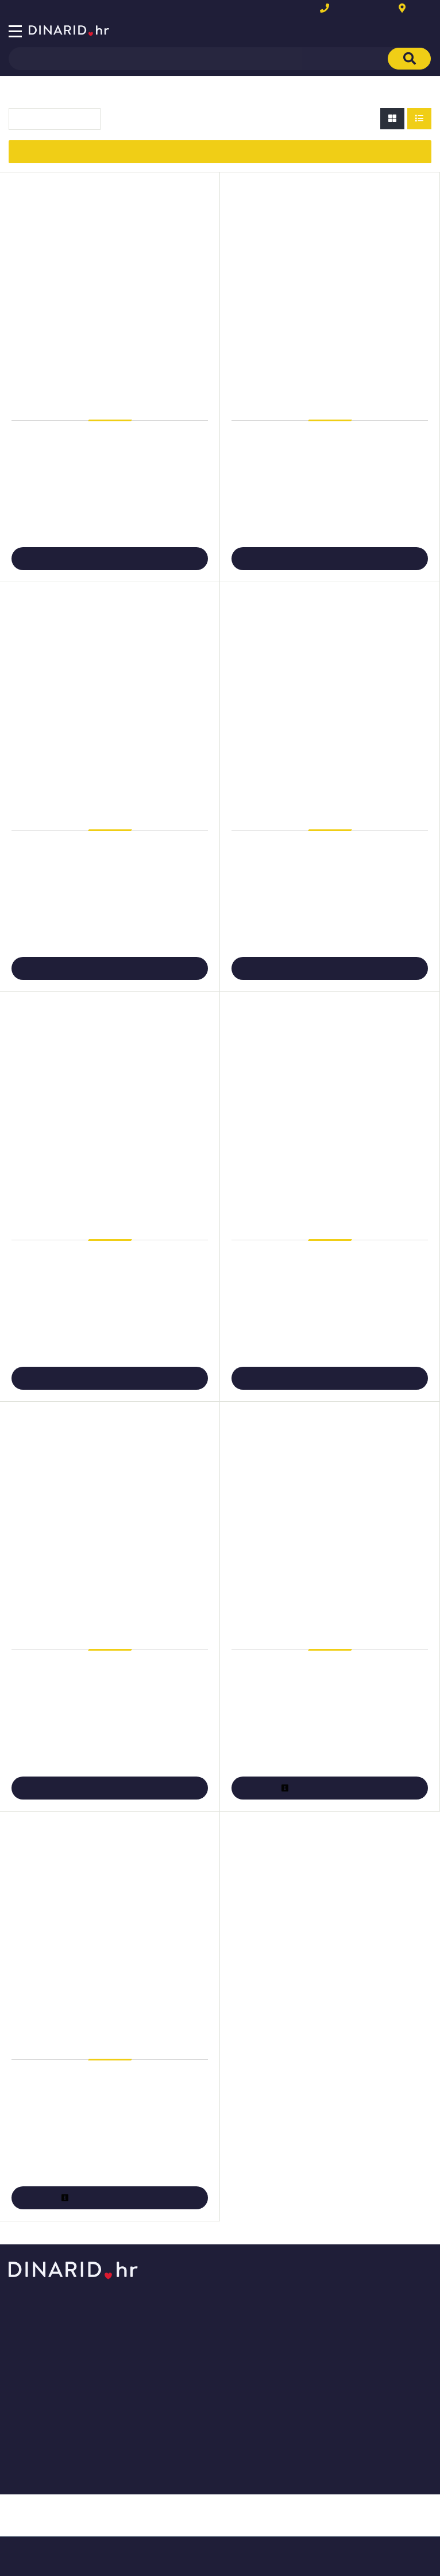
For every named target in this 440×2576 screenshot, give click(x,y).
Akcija (18, 10)
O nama (168, 2303)
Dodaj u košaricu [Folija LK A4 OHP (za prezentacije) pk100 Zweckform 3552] (329, 1378)
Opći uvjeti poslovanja (194, 2285)
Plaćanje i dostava (187, 2372)
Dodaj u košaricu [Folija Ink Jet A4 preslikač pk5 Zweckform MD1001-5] (329, 558)
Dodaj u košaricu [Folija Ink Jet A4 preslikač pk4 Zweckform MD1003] (109, 558)
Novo (52, 10)
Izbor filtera (220, 151)
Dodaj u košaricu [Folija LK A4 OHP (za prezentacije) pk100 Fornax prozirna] (109, 1378)
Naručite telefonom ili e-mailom (212, 2354)
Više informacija (329, 1788)
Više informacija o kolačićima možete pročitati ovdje (140, 2518)
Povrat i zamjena (184, 2389)
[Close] (112, 2538)
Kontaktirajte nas (186, 2320)
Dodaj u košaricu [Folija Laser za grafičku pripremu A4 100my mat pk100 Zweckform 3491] (329, 968)
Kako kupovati (181, 2337)
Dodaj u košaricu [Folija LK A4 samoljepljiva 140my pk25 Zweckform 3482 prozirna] (109, 1788)
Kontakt (419, 9)
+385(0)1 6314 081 (369, 9)
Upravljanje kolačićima (195, 2406)
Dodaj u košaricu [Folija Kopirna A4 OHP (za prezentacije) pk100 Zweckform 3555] (109, 968)
